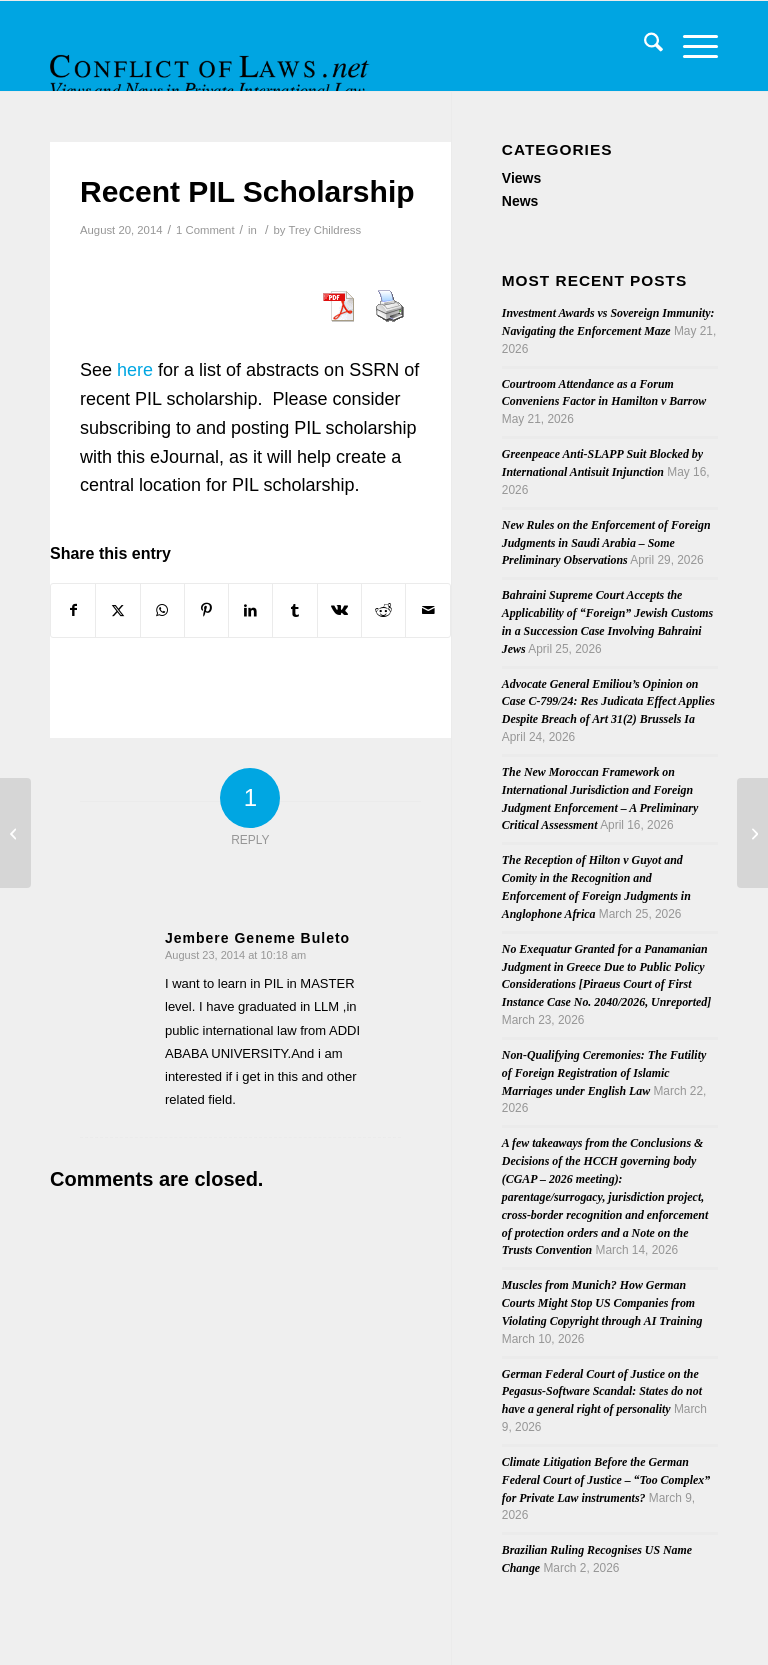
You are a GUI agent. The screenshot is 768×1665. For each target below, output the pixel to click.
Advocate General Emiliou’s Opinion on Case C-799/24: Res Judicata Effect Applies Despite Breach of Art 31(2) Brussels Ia (608, 702)
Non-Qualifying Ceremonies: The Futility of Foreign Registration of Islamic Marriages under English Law (604, 1073)
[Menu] (690, 46)
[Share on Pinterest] (206, 610)
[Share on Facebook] (73, 610)
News (520, 201)
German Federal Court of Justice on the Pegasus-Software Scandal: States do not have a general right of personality (602, 1392)
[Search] (643, 46)
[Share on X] (117, 610)
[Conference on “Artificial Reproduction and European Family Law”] (752, 833)
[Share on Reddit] (383, 610)
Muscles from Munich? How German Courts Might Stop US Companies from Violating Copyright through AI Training (602, 1303)
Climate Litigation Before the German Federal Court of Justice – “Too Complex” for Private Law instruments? (606, 1480)
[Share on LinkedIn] (250, 610)
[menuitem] (643, 46)
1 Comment (205, 230)
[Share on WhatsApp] (162, 610)
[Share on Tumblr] (294, 610)
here (135, 370)
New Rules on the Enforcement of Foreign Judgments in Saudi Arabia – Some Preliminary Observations (606, 543)
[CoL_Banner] (212, 63)
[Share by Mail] (427, 610)
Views (521, 178)
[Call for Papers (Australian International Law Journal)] (15, 833)
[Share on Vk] (339, 610)
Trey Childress (324, 230)
